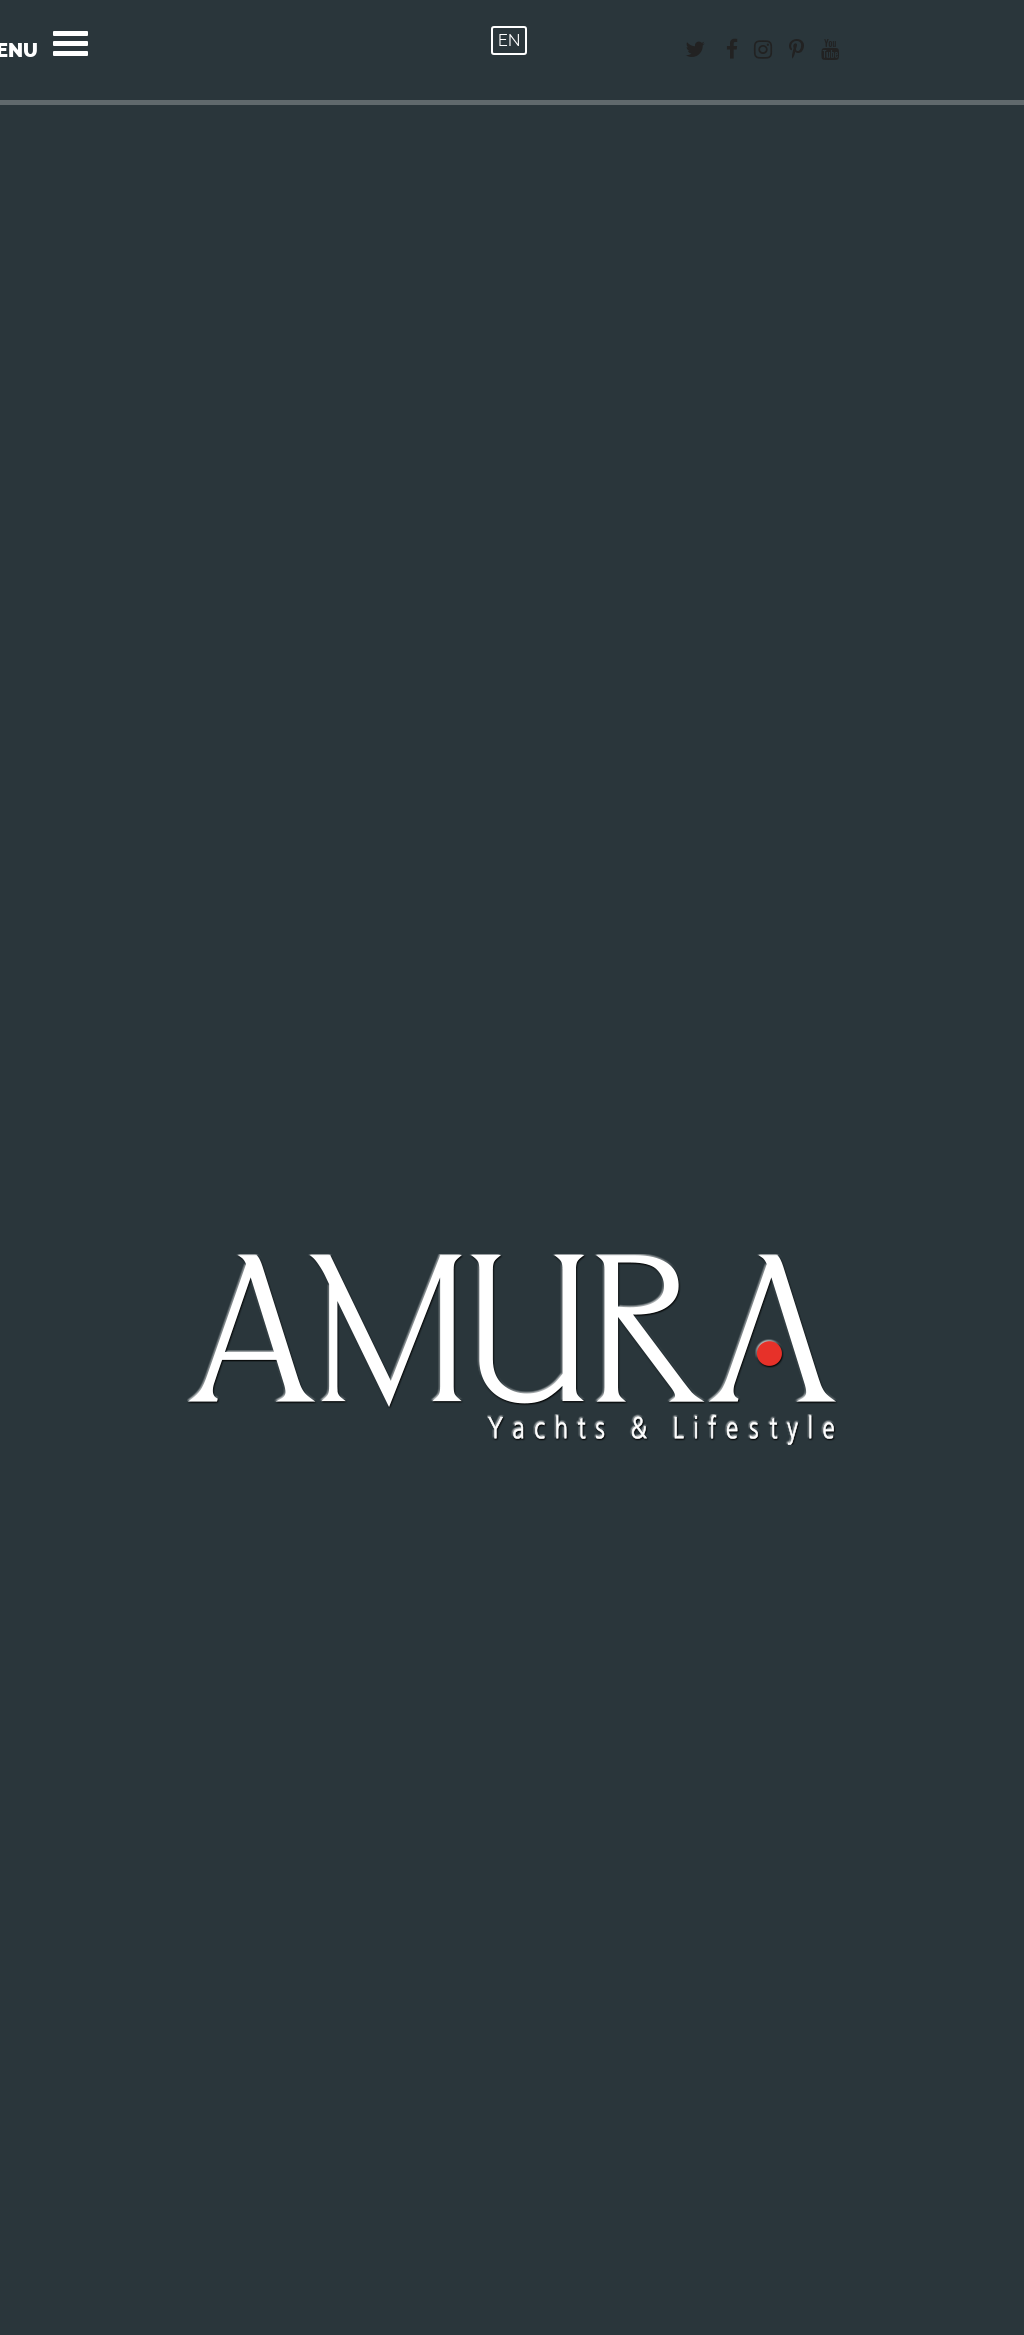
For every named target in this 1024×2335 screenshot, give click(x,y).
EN (509, 40)
